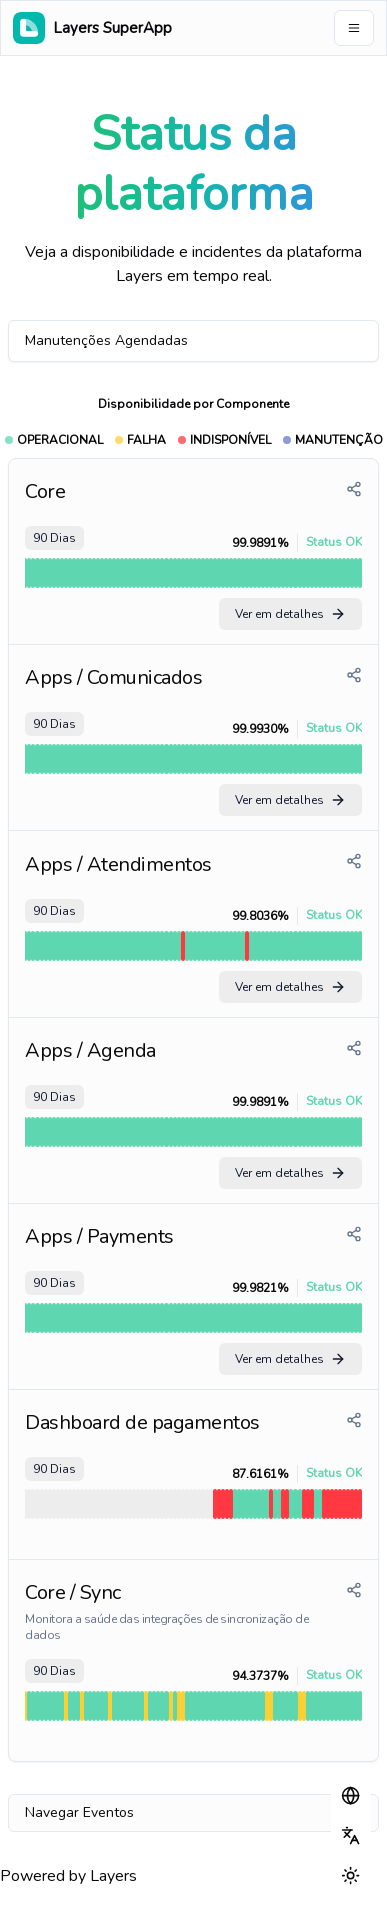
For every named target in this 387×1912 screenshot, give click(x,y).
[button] (351, 1796)
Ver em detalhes (290, 614)
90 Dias (54, 538)
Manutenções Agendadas (106, 340)
